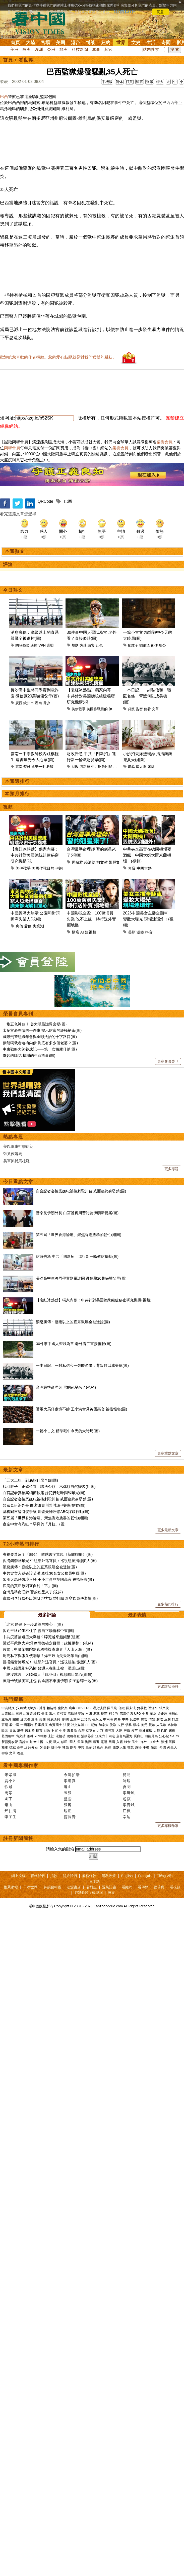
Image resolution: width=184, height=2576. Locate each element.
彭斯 (34, 1719)
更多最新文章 (167, 1530)
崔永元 (97, 1719)
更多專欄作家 (167, 1826)
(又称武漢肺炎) (27, 1708)
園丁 (9, 1799)
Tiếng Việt (165, 1876)
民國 (172, 1742)
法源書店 (74, 1887)
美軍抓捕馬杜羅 (16, 1161)
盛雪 (68, 1799)
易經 (108, 1747)
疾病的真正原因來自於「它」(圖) (30, 1586)
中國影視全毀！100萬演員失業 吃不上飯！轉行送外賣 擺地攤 (91, 919)
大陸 (30, 42)
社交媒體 (77, 1725)
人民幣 (161, 1725)
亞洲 (51, 49)
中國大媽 (144, 868)
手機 (146, 1747)
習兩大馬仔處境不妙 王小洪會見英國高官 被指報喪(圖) (81, 1409)
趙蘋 (127, 1799)
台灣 (81, 1730)
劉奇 (73, 1747)
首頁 (15, 42)
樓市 (39, 1730)
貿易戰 (142, 1708)
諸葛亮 (98, 1747)
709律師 (41, 1736)
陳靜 (68, 1793)
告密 (139, 709)
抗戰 (12, 1747)
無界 (111, 1893)
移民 (64, 1742)
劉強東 (109, 1730)
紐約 (105, 42)
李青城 (129, 1805)
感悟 (138, 1747)
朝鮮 (94, 1725)
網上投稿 (18, 1876)
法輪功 (61, 1736)
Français (145, 1876)
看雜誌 (91, 1887)
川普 (42, 1708)
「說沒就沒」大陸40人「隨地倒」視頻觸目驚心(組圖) (47, 1674)
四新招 (85, 767)
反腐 (167, 1719)
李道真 (70, 1781)
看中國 (14, 1725)
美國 (60, 42)
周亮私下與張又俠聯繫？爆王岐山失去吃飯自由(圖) (45, 1656)
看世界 (26, 59)
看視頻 (175, 1887)
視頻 (8, 806)
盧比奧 (63, 1708)
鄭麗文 (114, 862)
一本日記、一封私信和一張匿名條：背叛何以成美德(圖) (147, 696)
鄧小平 (56, 1747)
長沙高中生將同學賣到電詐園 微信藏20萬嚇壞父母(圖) (81, 1278)
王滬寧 (75, 1719)
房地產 (30, 1730)
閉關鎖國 (22, 645)
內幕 (117, 1719)
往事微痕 (41, 1725)
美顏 (132, 932)
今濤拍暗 (72, 1775)
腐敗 (159, 1719)
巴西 (4, 96)
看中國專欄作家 (20, 1765)
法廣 (66, 1725)
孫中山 (22, 1747)
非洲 (63, 49)
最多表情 (137, 1614)
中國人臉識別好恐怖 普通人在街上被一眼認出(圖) (44, 1668)
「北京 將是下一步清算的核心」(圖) (33, 1624)
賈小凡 (11, 1781)
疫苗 (104, 1713)
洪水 (52, 1713)
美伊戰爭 (79, 709)
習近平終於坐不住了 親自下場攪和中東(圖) (38, 1630)
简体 (119, 82)
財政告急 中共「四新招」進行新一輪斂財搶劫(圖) (77, 1256)
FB (87, 1725)
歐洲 (27, 49)
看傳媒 (143, 1887)
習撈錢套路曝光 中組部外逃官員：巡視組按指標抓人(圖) (50, 1561)
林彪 (65, 1747)
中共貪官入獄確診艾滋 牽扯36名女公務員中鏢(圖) (44, 1573)
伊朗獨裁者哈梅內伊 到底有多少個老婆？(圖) (40, 1043)
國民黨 (112, 1708)
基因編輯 (8, 1736)
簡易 (127, 1775)
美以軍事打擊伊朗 (18, 1146)
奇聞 (165, 42)
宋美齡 (45, 1747)
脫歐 (113, 1725)
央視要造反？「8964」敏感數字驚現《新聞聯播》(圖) (48, 1554)
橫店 (75, 932)
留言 (139, 82)
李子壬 (11, 1817)
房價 (19, 926)
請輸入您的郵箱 (60, 1849)
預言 (154, 1747)
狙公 (162, 645)
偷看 (147, 709)
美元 (144, 1725)
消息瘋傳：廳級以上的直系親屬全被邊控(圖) (73, 1322)
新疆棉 (35, 1713)
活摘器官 (87, 1736)
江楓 (127, 1811)
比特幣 (172, 1725)
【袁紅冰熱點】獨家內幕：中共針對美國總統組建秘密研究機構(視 (91, 696)
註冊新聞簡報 (18, 1838)
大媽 (119, 1730)
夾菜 (83, 645)
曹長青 (70, 1817)
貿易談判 (54, 1719)
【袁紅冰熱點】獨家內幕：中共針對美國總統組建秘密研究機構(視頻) (93, 1300)
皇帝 (89, 1747)
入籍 (119, 1742)
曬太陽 (141, 767)
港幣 (20, 1730)
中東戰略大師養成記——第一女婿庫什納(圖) (40, 1049)
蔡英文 (91, 1730)
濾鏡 (140, 932)
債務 (128, 1725)
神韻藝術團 (52, 1887)
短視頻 (90, 932)
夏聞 (127, 1787)
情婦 (152, 1719)
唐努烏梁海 (124, 1736)
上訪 (51, 1736)
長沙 (46, 703)
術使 (154, 645)
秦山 (9, 1805)
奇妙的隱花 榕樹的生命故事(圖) (29, 1055)
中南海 (108, 1719)
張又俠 (164, 1708)
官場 (45, 42)
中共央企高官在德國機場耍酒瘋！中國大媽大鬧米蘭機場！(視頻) (147, 855)
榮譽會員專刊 (18, 1013)
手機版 (107, 82)
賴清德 (89, 862)
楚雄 (26, 767)
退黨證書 (109, 1887)
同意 (160, 12)
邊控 (33, 645)
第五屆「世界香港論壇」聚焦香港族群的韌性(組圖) (78, 1234)
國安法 (131, 1708)
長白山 (139, 1736)
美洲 (14, 49)
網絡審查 (73, 1736)
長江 (44, 1713)
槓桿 (136, 1725)
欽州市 (28, 703)
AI (82, 932)
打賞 (129, 82)
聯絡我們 (38, 1876)
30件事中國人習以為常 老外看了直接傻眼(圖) (73, 1344)
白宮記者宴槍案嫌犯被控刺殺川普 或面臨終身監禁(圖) (81, 1191)
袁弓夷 (62, 1713)
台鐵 (121, 1708)
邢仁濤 (11, 1811)
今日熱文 (13, 590)
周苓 (9, 1793)
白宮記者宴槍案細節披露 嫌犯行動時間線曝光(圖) (44, 1493)
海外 (144, 1742)
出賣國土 (8, 1713)
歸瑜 (127, 1781)
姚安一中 (38, 767)
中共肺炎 (8, 1708)
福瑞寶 (159, 1887)
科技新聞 (80, 49)
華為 (153, 1713)
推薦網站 (11, 1887)
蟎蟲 (131, 767)
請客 (91, 645)
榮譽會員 (165, 442)
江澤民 (86, 1719)
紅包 (99, 645)
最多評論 (47, 1614)
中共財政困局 (101, 767)
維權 (30, 1736)
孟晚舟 (6, 1719)
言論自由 (25, 1742)
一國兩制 (26, 1725)
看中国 (41, 22)
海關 (88, 1742)
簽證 (104, 1742)
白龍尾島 (151, 1736)
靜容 (68, 1805)
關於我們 (70, 1876)
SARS (174, 1736)
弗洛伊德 (126, 1713)
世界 (120, 42)
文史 (135, 42)
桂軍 (5, 1747)
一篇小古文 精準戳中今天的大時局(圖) (68, 1431)
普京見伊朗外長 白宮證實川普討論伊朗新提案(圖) (77, 1213)
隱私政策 (109, 1876)
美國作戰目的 (97, 709)
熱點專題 (13, 1136)
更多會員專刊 (167, 1061)
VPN (42, 645)
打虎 (175, 1719)
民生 (135, 1742)
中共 (145, 1713)
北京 (100, 1730)
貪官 (144, 1719)
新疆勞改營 (10, 1742)
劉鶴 (65, 1719)
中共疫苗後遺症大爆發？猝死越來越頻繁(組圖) (42, 1637)
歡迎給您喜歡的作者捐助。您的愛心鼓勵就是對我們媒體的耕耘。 (58, 357)
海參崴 (72, 1730)
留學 (80, 1742)
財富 (54, 1730)
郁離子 (133, 645)
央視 (48, 1742)
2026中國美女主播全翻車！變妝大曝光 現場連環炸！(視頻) (148, 919)
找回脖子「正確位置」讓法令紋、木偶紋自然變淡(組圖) (49, 1486)
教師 (49, 767)
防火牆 (21, 1736)
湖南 (38, 703)
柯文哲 (102, 862)
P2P (164, 1730)
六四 (88, 1713)
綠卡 (127, 1742)
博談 (90, 42)
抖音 (149, 932)
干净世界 (30, 1887)
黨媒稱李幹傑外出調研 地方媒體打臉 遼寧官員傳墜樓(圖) (50, 1598)
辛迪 (127, 1817)
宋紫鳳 (11, 1775)
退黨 (96, 1713)
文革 (155, 709)
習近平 (153, 1708)
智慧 (130, 1747)
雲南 (18, 767)
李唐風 (129, 1793)
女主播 (38, 1742)
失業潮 (38, 926)
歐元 (5, 1730)
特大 (159, 82)
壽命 (5, 1753)
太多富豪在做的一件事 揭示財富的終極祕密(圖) (42, 1030)
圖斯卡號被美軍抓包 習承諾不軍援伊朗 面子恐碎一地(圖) (50, 1681)
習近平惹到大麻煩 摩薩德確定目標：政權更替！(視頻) (48, 1643)
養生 (20, 1753)
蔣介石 (33, 1747)
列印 (149, 82)
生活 (150, 42)
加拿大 (103, 1725)
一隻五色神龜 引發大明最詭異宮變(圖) (35, 1024)
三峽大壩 (22, 1713)
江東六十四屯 (105, 1736)
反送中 (135, 1719)
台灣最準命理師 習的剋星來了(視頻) (66, 1387)
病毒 (72, 1708)
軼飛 (9, 1787)
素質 (132, 868)
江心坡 (164, 1736)
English (127, 1876)
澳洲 (39, 49)
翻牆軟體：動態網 (89, 1893)
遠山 (68, 1787)
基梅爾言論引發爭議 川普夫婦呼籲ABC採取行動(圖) (46, 1511)
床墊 (150, 767)
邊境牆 (25, 1719)
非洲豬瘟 (145, 1730)
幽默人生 (119, 1747)
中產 (62, 1730)
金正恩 (162, 1713)
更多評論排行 (167, 1687)
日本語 (94, 1882)
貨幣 (152, 1725)
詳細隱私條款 (124, 12)
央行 (120, 1725)
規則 (75, 645)
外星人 (172, 1747)
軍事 (96, 49)
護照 (50, 645)
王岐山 (173, 1713)
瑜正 (68, 1811)
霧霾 (172, 1730)
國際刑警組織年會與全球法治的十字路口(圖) (40, 1037)
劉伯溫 (144, 645)
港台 (75, 42)
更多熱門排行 (167, 1604)
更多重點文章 (167, 1453)
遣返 (96, 1742)
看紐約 (127, 1887)
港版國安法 (76, 1713)
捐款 (53, 1876)
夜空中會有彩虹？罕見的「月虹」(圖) (34, 1524)
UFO (137, 1713)
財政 (75, 767)
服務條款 (89, 1876)
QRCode (45, 501)
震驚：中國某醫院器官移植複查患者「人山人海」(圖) (47, 1649)
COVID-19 (84, 1708)
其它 (108, 49)
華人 (56, 1742)
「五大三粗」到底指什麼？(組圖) (30, 1480)
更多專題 (171, 1169)
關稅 (16, 1719)
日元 (12, 1730)
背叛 (131, 709)
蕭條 (28, 926)
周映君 (77, 862)
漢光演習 (99, 1708)
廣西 (18, 703)
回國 (111, 1742)
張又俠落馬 (12, 1154)
